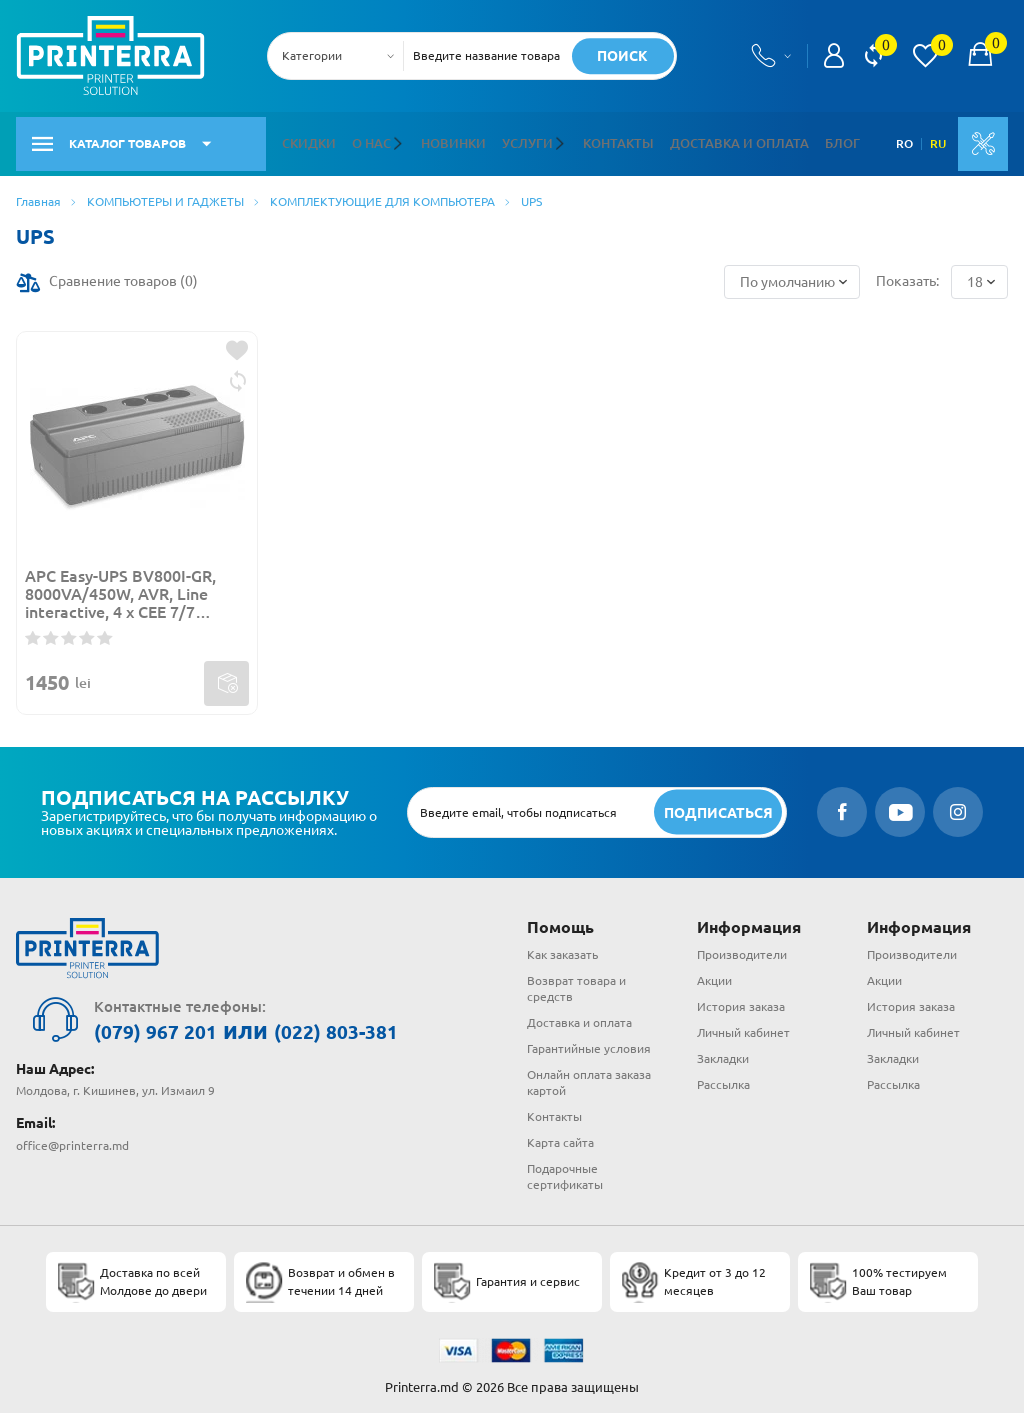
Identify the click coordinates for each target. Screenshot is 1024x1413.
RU (933, 139)
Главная (38, 191)
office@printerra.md (72, 1133)
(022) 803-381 (386, 1021)
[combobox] (341, 56)
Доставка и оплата (712, 138)
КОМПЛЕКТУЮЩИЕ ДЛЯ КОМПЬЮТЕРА (382, 191)
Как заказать (562, 945)
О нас (367, 138)
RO (899, 139)
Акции (714, 971)
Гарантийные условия (589, 1039)
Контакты (600, 138)
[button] (395, 139)
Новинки (445, 138)
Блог (808, 138)
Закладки (723, 1049)
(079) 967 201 (172, 1021)
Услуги (515, 138)
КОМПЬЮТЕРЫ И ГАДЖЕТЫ (165, 191)
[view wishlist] (925, 56)
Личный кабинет (743, 1023)
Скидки (307, 138)
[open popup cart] (980, 56)
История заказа (741, 997)
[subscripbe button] (715, 802)
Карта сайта (560, 1132)
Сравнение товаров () (123, 272)
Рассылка (723, 1075)
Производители (742, 945)
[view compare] (873, 56)
